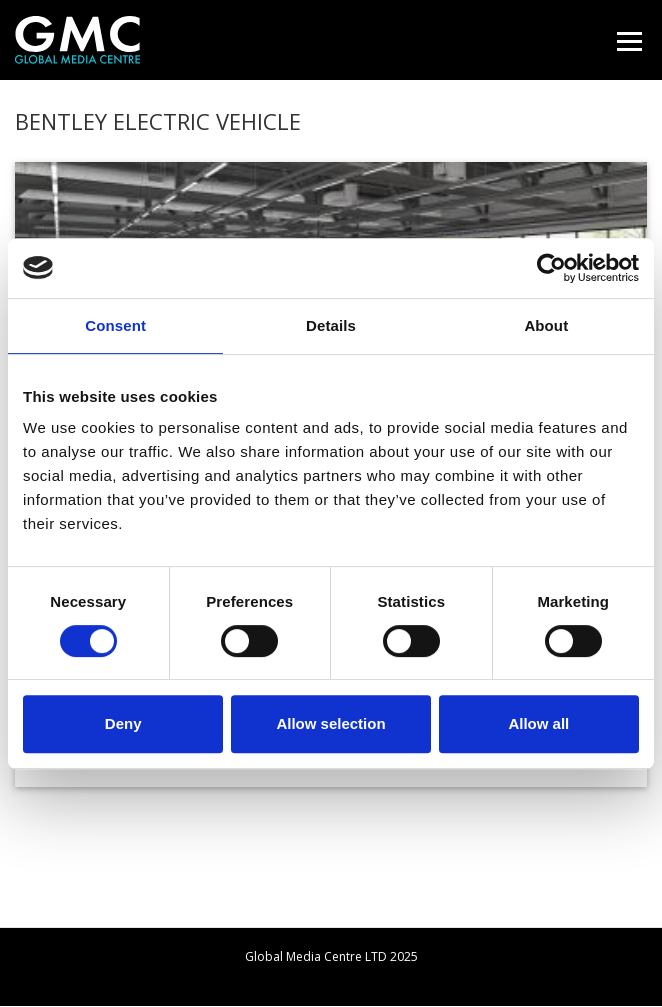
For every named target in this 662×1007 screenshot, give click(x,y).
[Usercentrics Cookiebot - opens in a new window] (551, 268)
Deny (123, 723)
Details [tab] (331, 325)
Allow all (538, 723)
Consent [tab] (115, 325)
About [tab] (546, 325)
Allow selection (330, 723)
